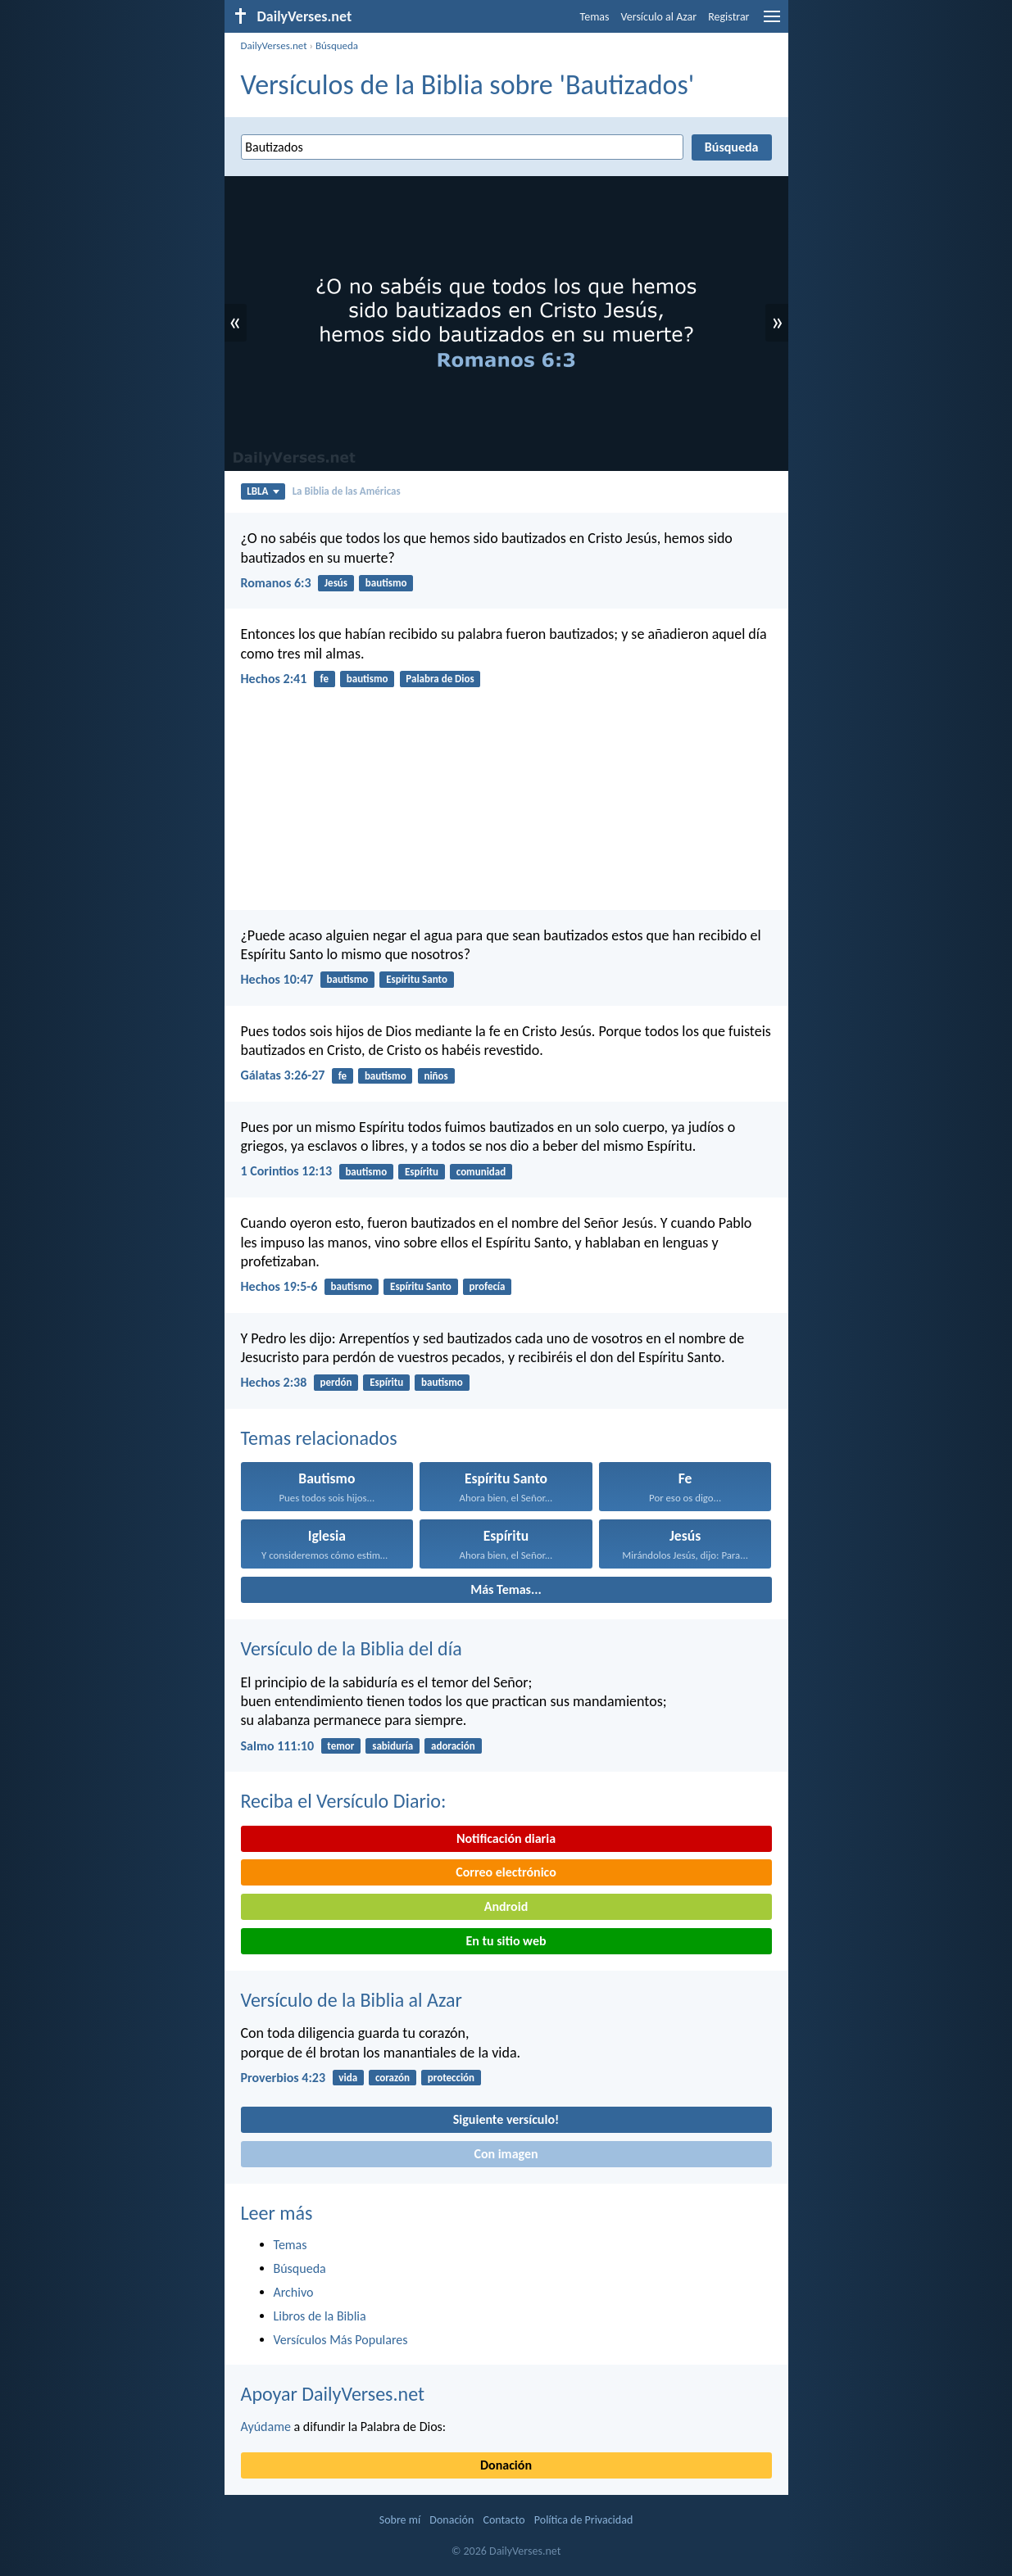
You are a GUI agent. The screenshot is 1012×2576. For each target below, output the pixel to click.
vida (347, 2077)
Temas (595, 17)
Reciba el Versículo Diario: (344, 1801)
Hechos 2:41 (274, 678)
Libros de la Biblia (320, 2316)
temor (340, 1746)
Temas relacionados (319, 1438)
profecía (488, 1286)
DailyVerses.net (274, 45)
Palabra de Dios (440, 678)
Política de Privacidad (583, 2520)
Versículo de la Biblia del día (351, 1648)
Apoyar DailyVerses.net (333, 2394)
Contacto (503, 2520)
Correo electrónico (506, 1872)
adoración (453, 1746)
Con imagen (506, 2154)
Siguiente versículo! (506, 2119)
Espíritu (421, 1172)
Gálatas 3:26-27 (283, 1075)
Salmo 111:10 (278, 1746)
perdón (336, 1382)
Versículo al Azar (659, 17)
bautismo (386, 583)
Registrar (728, 17)
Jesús (335, 583)
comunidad (481, 1172)
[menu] (772, 22)
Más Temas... (506, 1589)
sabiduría (392, 1746)
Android (506, 1906)
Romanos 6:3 (276, 583)
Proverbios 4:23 (283, 2077)
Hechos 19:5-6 (279, 1286)
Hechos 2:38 (274, 1382)
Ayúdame (266, 2426)
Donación (506, 2465)
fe (324, 678)
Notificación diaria (506, 1838)
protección (451, 2077)
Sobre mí (399, 2520)
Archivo (294, 2292)
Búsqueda (336, 45)
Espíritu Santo (416, 979)
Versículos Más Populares (341, 2339)
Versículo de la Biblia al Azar (351, 2000)
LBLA (263, 491)
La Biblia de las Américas (347, 491)
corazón (392, 2077)
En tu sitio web (505, 1941)
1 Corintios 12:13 (287, 1171)
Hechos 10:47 (277, 979)
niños (435, 1076)
